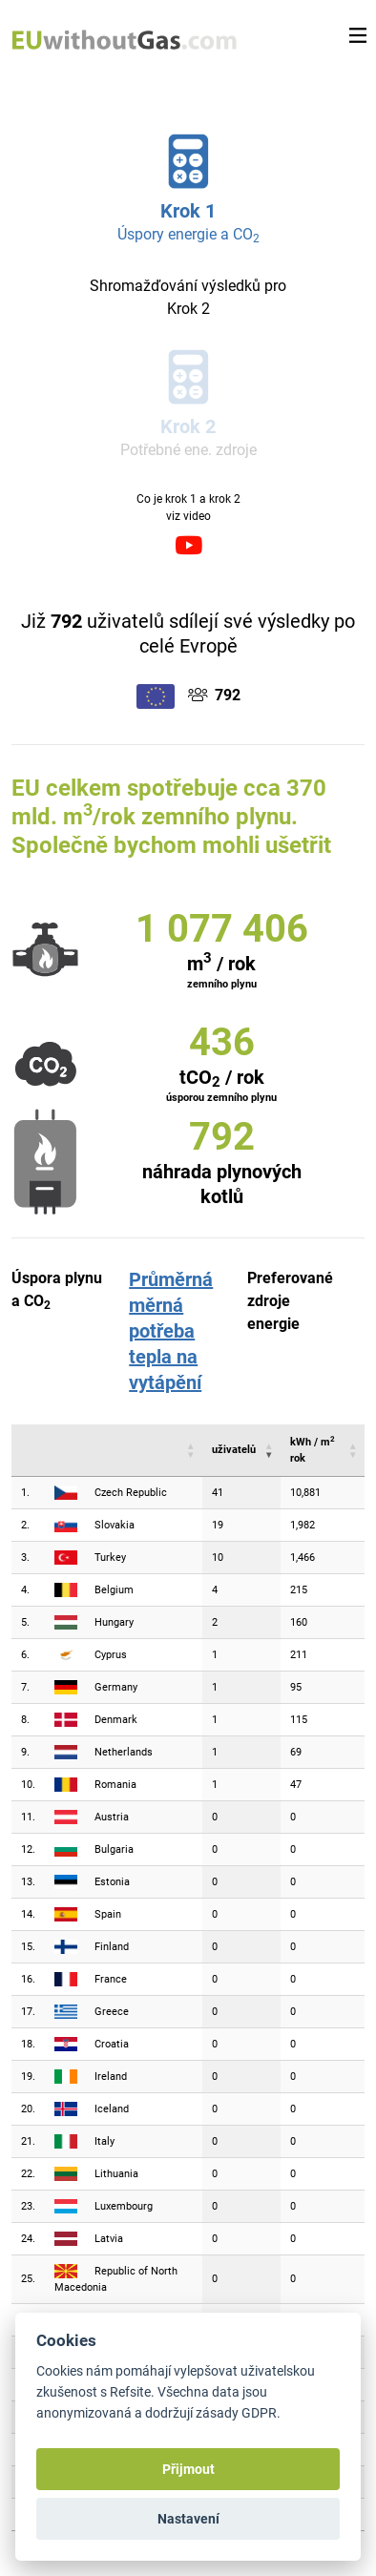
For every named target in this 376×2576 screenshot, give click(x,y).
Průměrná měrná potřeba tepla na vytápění (171, 1331)
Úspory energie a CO (188, 234)
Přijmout (188, 2469)
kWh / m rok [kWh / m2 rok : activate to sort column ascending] (312, 1449)
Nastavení (188, 2518)
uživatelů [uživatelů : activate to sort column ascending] (234, 1450)
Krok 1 (188, 210)
